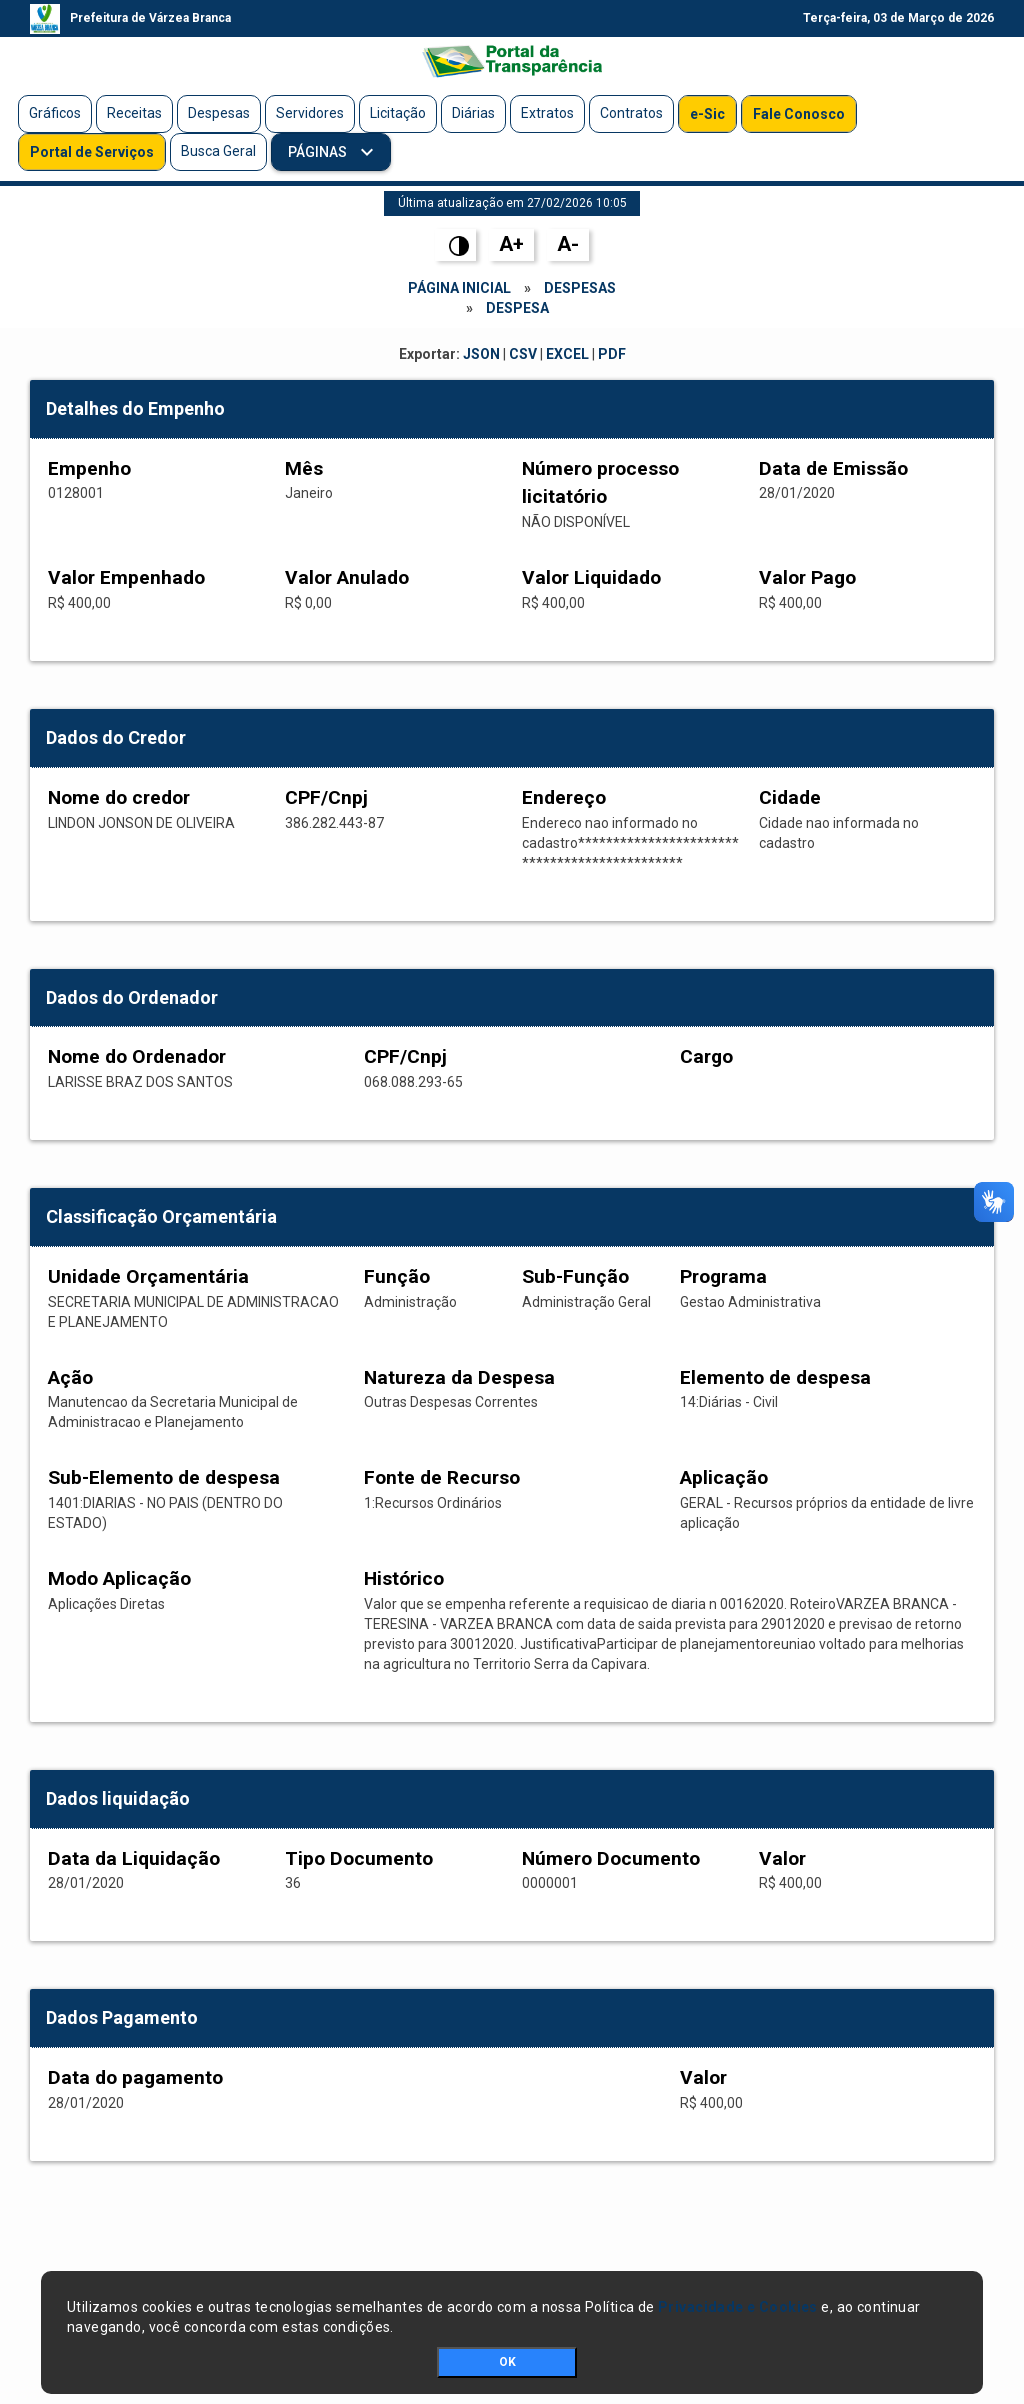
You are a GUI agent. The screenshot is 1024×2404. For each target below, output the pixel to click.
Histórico (404, 1578)
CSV (523, 354)
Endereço (564, 797)
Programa (723, 1276)
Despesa (517, 308)
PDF (612, 354)
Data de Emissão (833, 468)
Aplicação (724, 1477)
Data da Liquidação (134, 1858)
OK (507, 2362)
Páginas (319, 152)
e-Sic (707, 114)
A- (568, 244)
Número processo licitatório (600, 483)
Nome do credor (119, 797)
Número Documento (611, 1858)
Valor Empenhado (126, 577)
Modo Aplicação (119, 1578)
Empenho (89, 468)
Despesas (219, 113)
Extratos (547, 113)
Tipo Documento (359, 1858)
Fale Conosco (799, 114)
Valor (782, 1858)
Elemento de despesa (775, 1377)
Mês (304, 468)
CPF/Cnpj (326, 797)
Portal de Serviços (92, 152)
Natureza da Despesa (459, 1377)
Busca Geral (218, 151)
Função (397, 1276)
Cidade (790, 797)
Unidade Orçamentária (148, 1276)
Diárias (473, 113)
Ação (70, 1377)
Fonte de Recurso (442, 1477)
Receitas (134, 113)
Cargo (706, 1056)
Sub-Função (575, 1276)
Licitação (398, 113)
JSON (481, 354)
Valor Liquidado (591, 577)
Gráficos (55, 113)
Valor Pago (807, 577)
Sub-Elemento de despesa (164, 1477)
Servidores (310, 113)
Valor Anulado (347, 577)
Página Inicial (459, 288)
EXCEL (567, 354)
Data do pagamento (135, 2077)
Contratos (631, 113)
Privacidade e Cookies (738, 2307)
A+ (511, 244)
